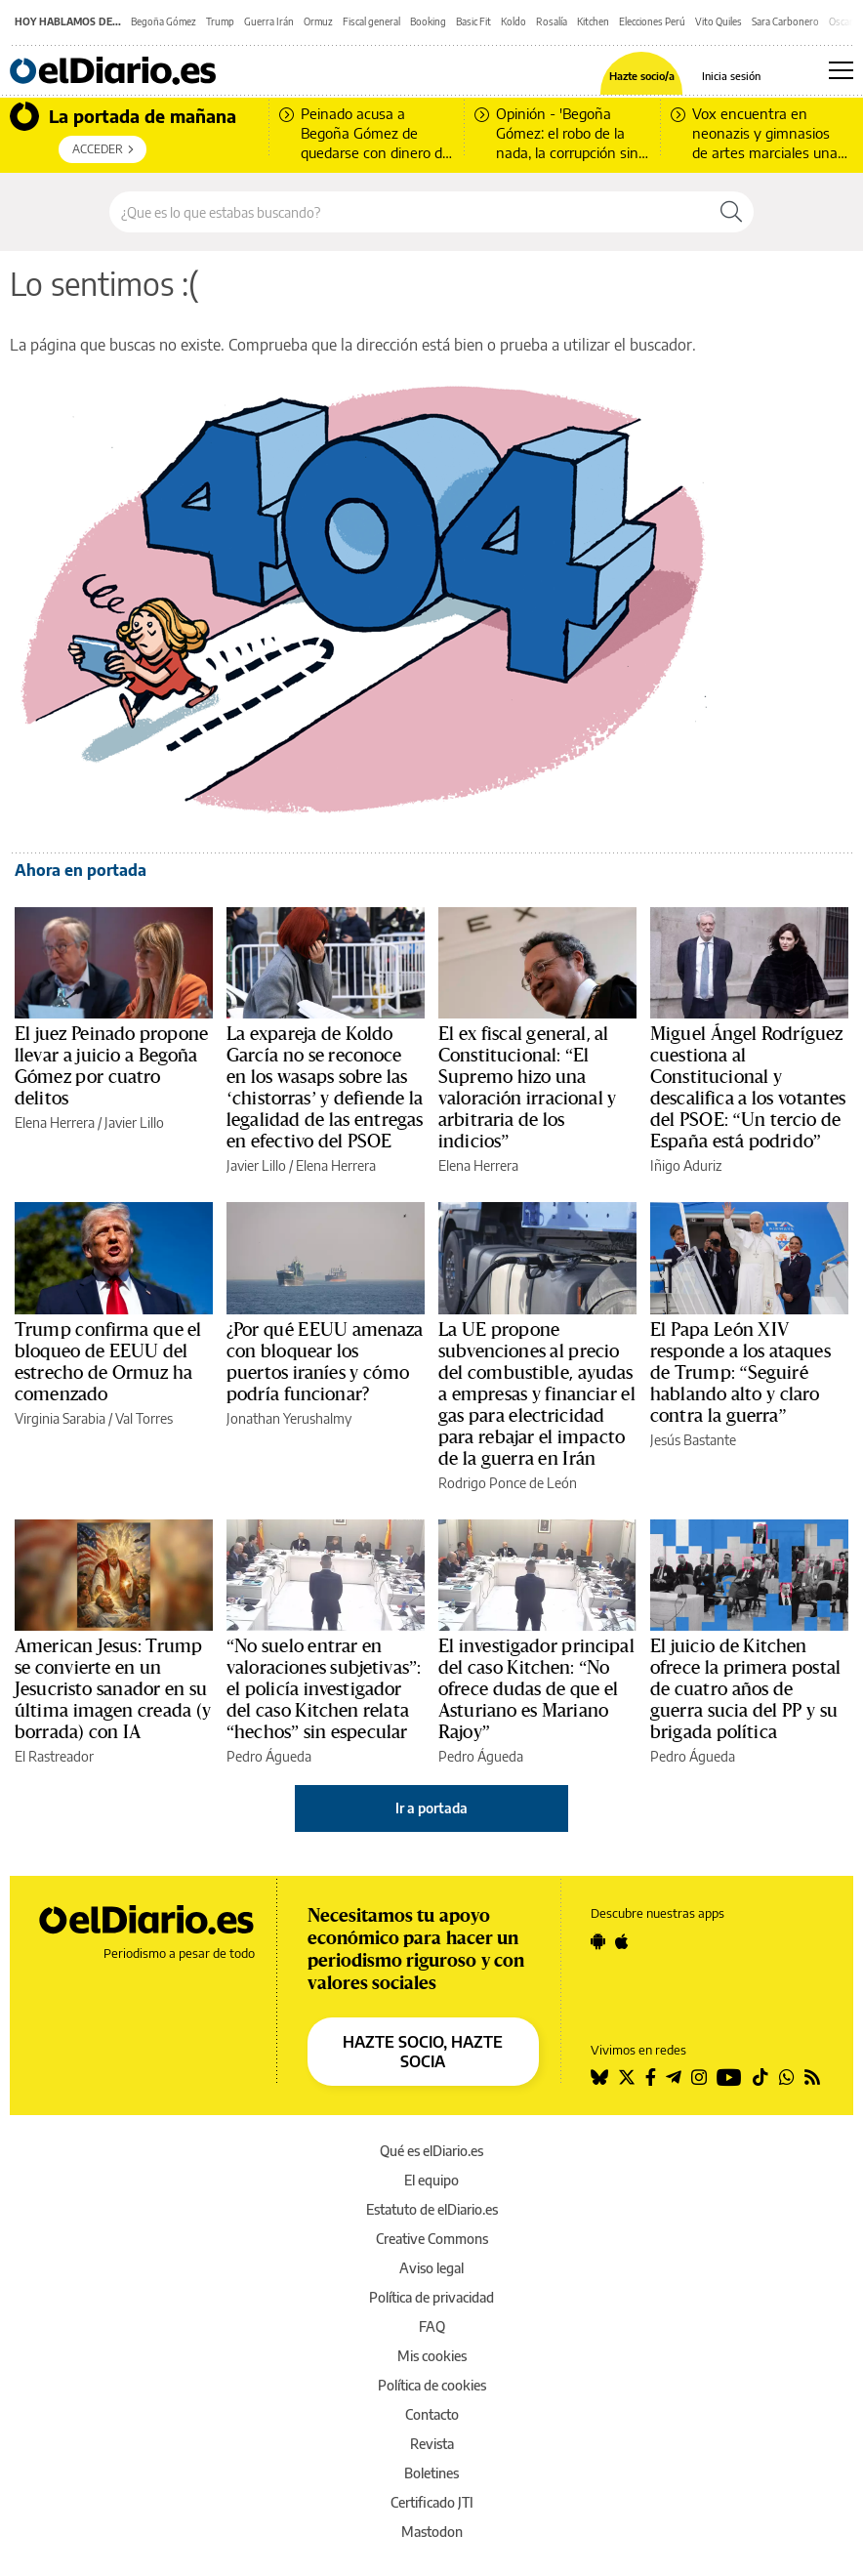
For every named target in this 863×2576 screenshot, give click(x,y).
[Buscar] (731, 211)
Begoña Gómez (163, 21)
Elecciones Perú (652, 21)
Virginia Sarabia (60, 1418)
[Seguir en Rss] (812, 2077)
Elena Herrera (55, 1122)
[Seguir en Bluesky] (599, 2077)
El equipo (431, 2180)
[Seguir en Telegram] (673, 2077)
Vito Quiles (718, 21)
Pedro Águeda (268, 1756)
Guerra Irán (269, 21)
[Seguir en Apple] (622, 1941)
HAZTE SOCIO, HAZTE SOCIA (423, 2051)
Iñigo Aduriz (685, 1165)
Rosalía (551, 21)
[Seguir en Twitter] (627, 2077)
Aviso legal (431, 2268)
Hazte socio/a (642, 75)
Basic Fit (473, 21)
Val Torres (144, 1418)
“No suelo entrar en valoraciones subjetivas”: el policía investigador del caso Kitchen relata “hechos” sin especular (323, 1689)
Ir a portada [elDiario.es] (431, 1808)
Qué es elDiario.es (431, 2150)
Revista (432, 2443)
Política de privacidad (431, 2297)
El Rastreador (54, 1756)
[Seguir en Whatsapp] (787, 2077)
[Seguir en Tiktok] (760, 2077)
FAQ (432, 2326)
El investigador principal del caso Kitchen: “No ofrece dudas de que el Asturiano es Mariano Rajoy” (536, 1689)
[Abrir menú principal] (841, 70)
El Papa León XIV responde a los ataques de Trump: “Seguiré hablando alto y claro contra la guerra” (740, 1373)
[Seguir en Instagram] (699, 2077)
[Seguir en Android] (598, 1941)
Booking (428, 21)
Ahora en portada (80, 870)
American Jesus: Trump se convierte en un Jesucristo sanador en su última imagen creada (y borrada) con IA (113, 1689)
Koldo (513, 21)
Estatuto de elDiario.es (432, 2209)
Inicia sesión (731, 75)
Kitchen (593, 21)
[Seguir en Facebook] (650, 2077)
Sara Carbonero (785, 21)
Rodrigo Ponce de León (507, 1483)
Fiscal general (371, 21)
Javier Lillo (134, 1122)
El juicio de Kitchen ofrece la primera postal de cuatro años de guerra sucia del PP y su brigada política (745, 1689)
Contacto (432, 2414)
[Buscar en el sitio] (409, 211)
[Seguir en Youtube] (729, 2077)
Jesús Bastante (693, 1440)
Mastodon (432, 2531)
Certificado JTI (431, 2502)
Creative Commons (432, 2238)
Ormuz (318, 21)
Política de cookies (432, 2385)
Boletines (431, 2473)
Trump (220, 21)
